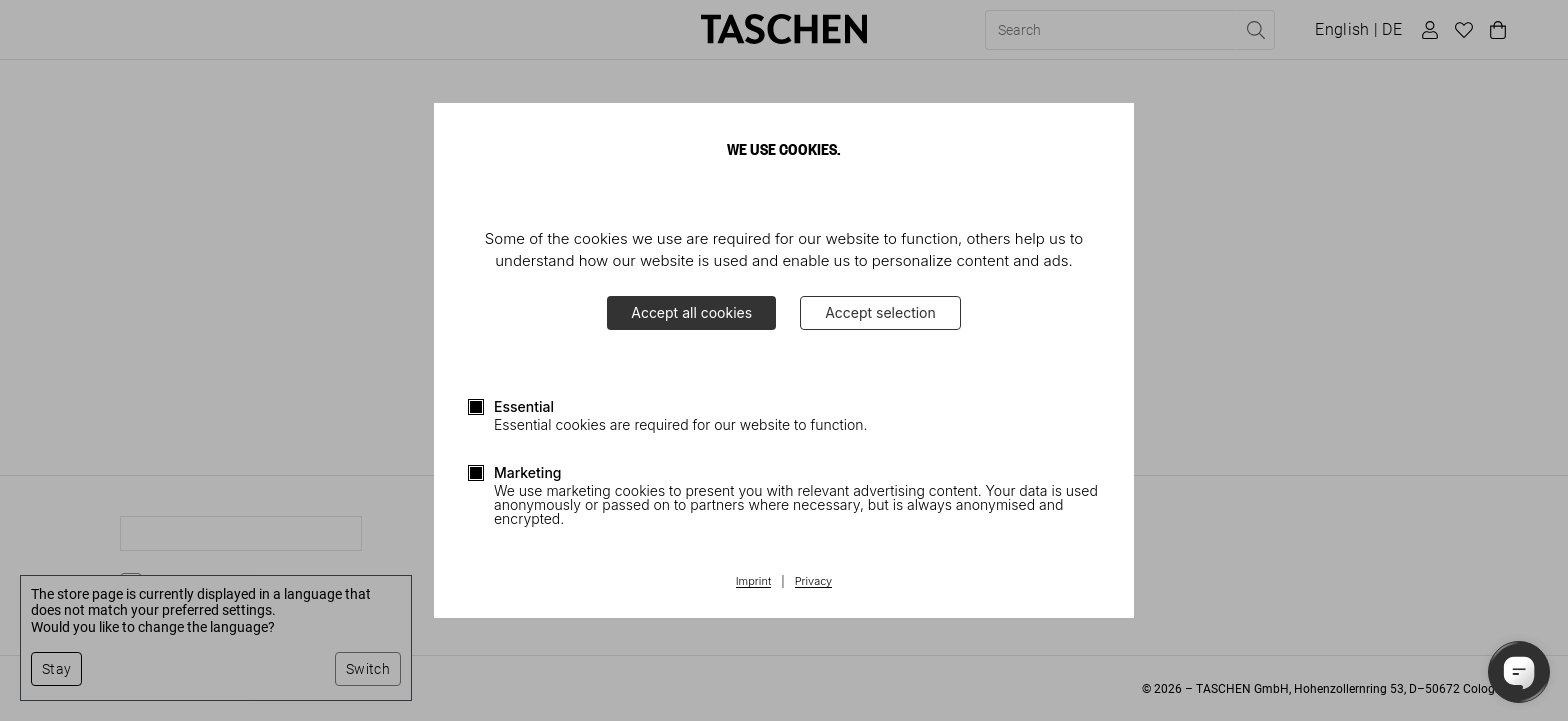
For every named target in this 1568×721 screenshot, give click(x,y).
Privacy (814, 582)
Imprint (753, 582)
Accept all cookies (691, 312)
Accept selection (880, 312)
